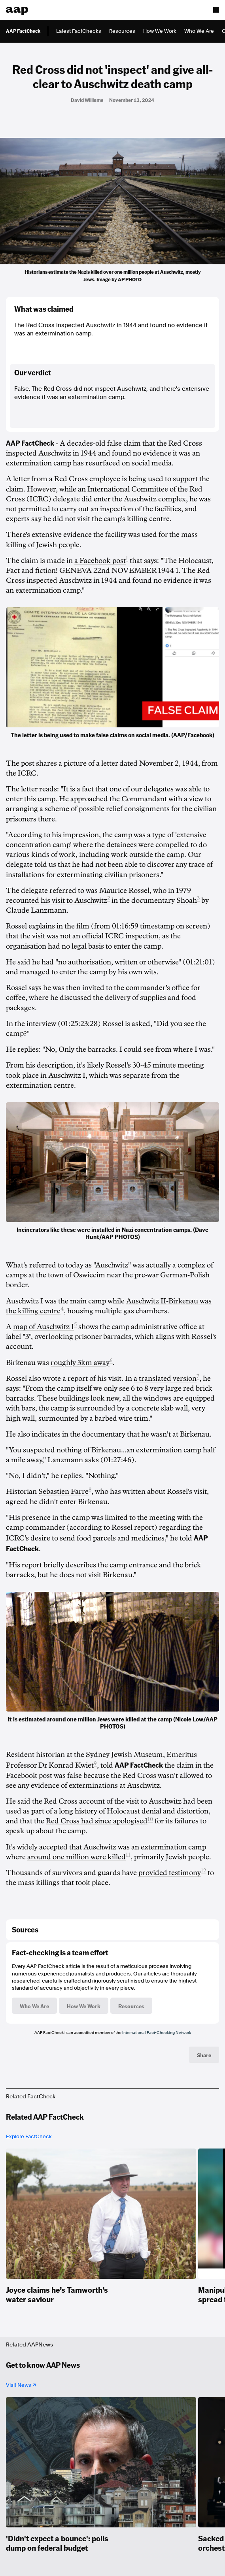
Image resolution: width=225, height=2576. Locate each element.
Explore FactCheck (29, 2136)
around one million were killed (76, 1856)
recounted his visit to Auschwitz (56, 900)
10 (150, 1819)
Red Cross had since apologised (96, 1821)
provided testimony (169, 1872)
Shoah (186, 900)
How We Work (159, 31)
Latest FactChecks (78, 31)
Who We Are (199, 31)
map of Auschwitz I (43, 1326)
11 (128, 1854)
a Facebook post (100, 560)
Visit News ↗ (21, 2385)
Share (204, 2054)
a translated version (165, 1378)
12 (203, 1870)
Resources (122, 31)
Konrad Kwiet (71, 1765)
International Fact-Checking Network (156, 2032)
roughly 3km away (80, 1362)
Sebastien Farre (63, 1491)
